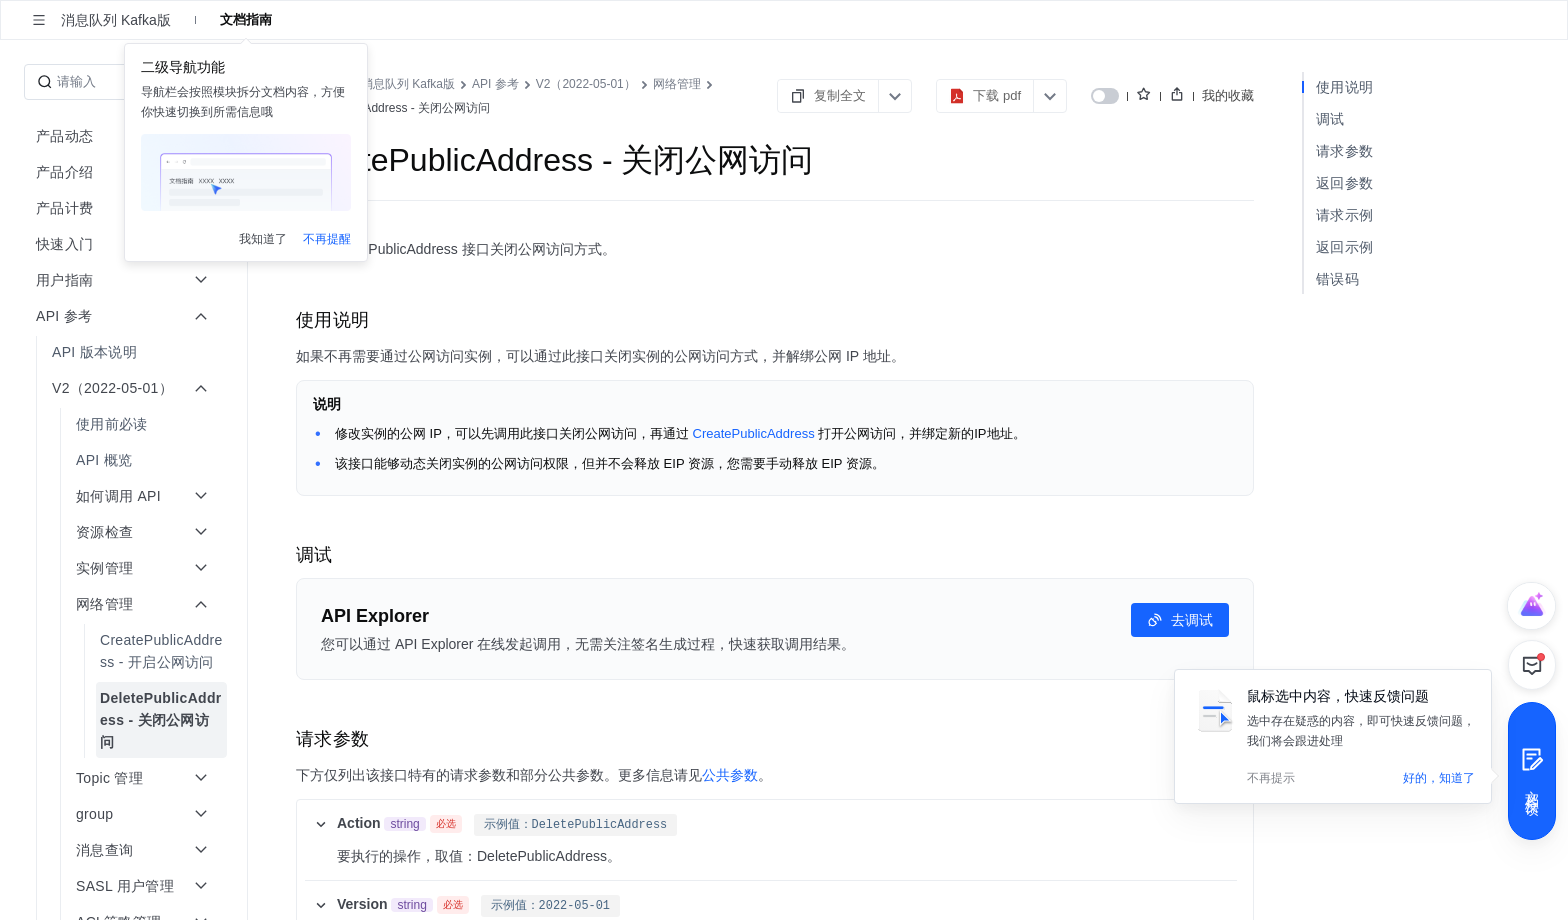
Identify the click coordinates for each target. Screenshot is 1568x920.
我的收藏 (1228, 95)
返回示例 (1344, 247)
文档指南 (246, 19)
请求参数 (1344, 151)
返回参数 (1344, 183)
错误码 (1337, 279)
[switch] (1105, 96)
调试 (1330, 119)
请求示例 (1344, 215)
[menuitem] (125, 352)
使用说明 (1344, 87)
